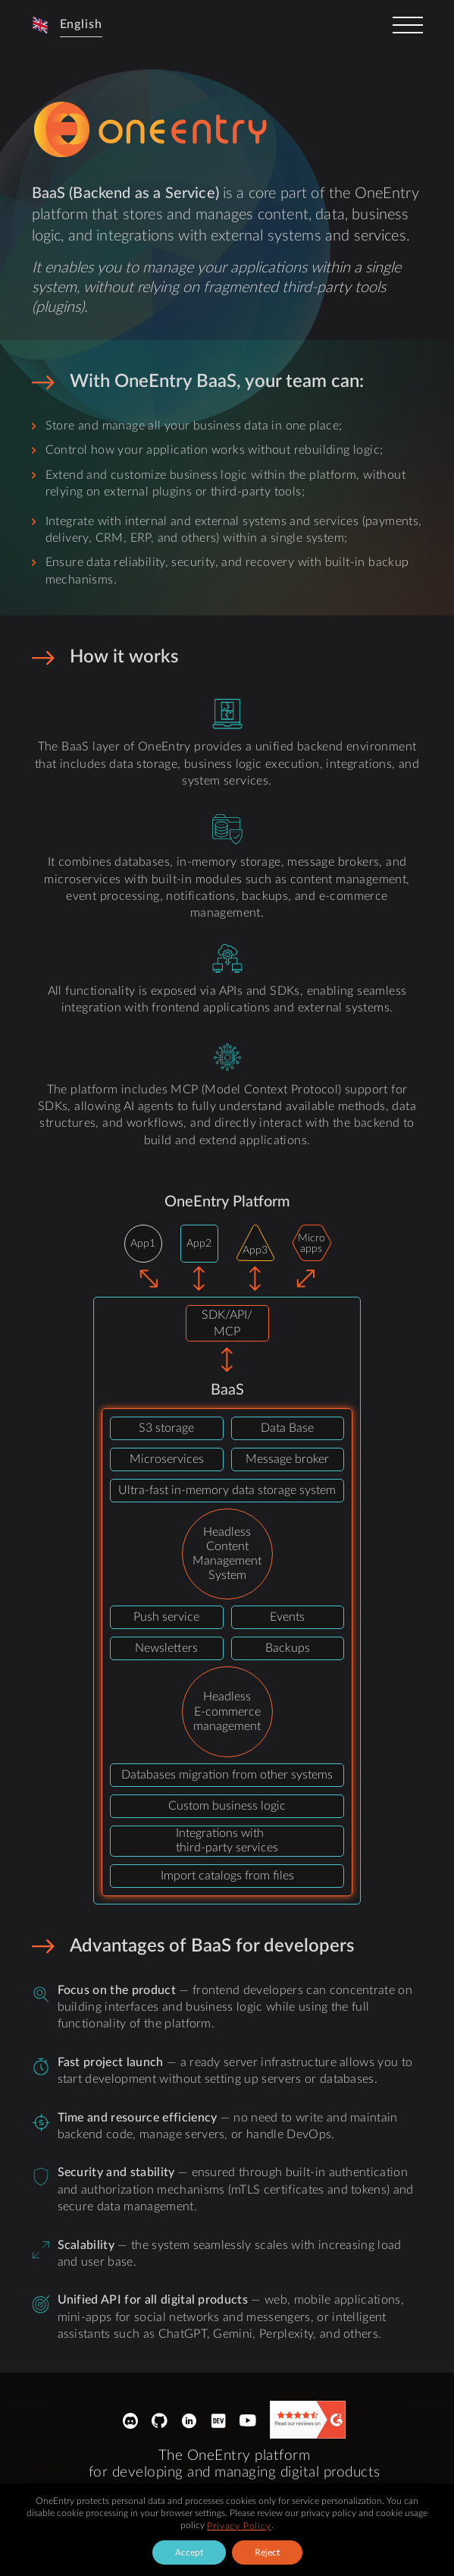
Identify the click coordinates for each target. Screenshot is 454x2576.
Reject (267, 2552)
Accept (189, 2552)
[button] (67, 24)
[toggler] (408, 25)
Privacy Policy (239, 2525)
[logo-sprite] (153, 129)
